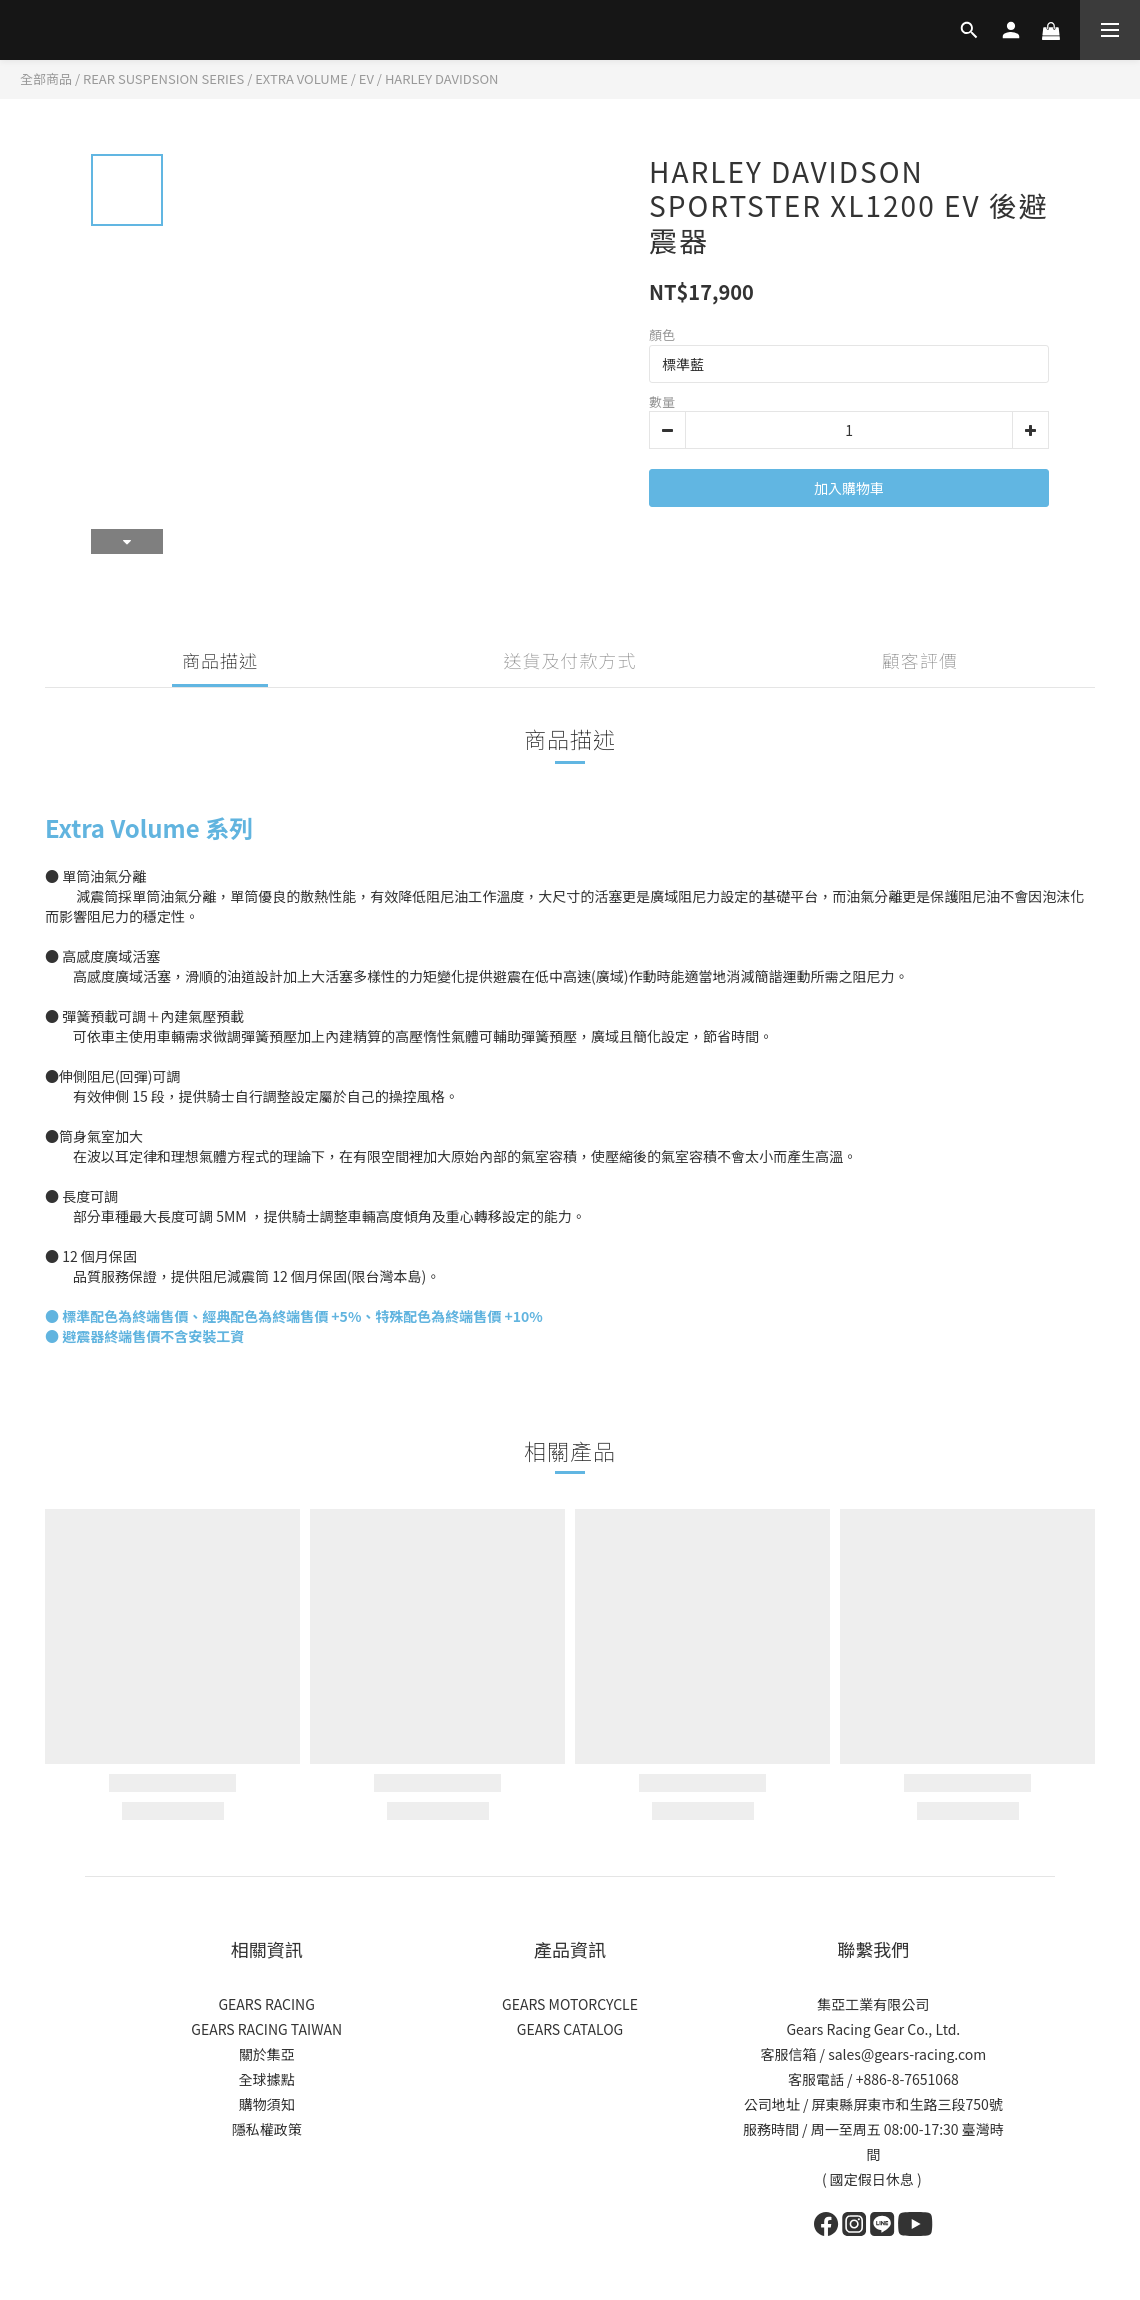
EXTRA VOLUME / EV (314, 78)
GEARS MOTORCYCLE (570, 2004)
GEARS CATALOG (570, 2029)
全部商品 (46, 78)
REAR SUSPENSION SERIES (163, 78)
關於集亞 (267, 2054)
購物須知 (267, 2104)
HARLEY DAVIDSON (442, 78)
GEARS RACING (266, 2004)
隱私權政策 (267, 2129)
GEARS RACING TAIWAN (266, 2029)
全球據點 (267, 2079)
